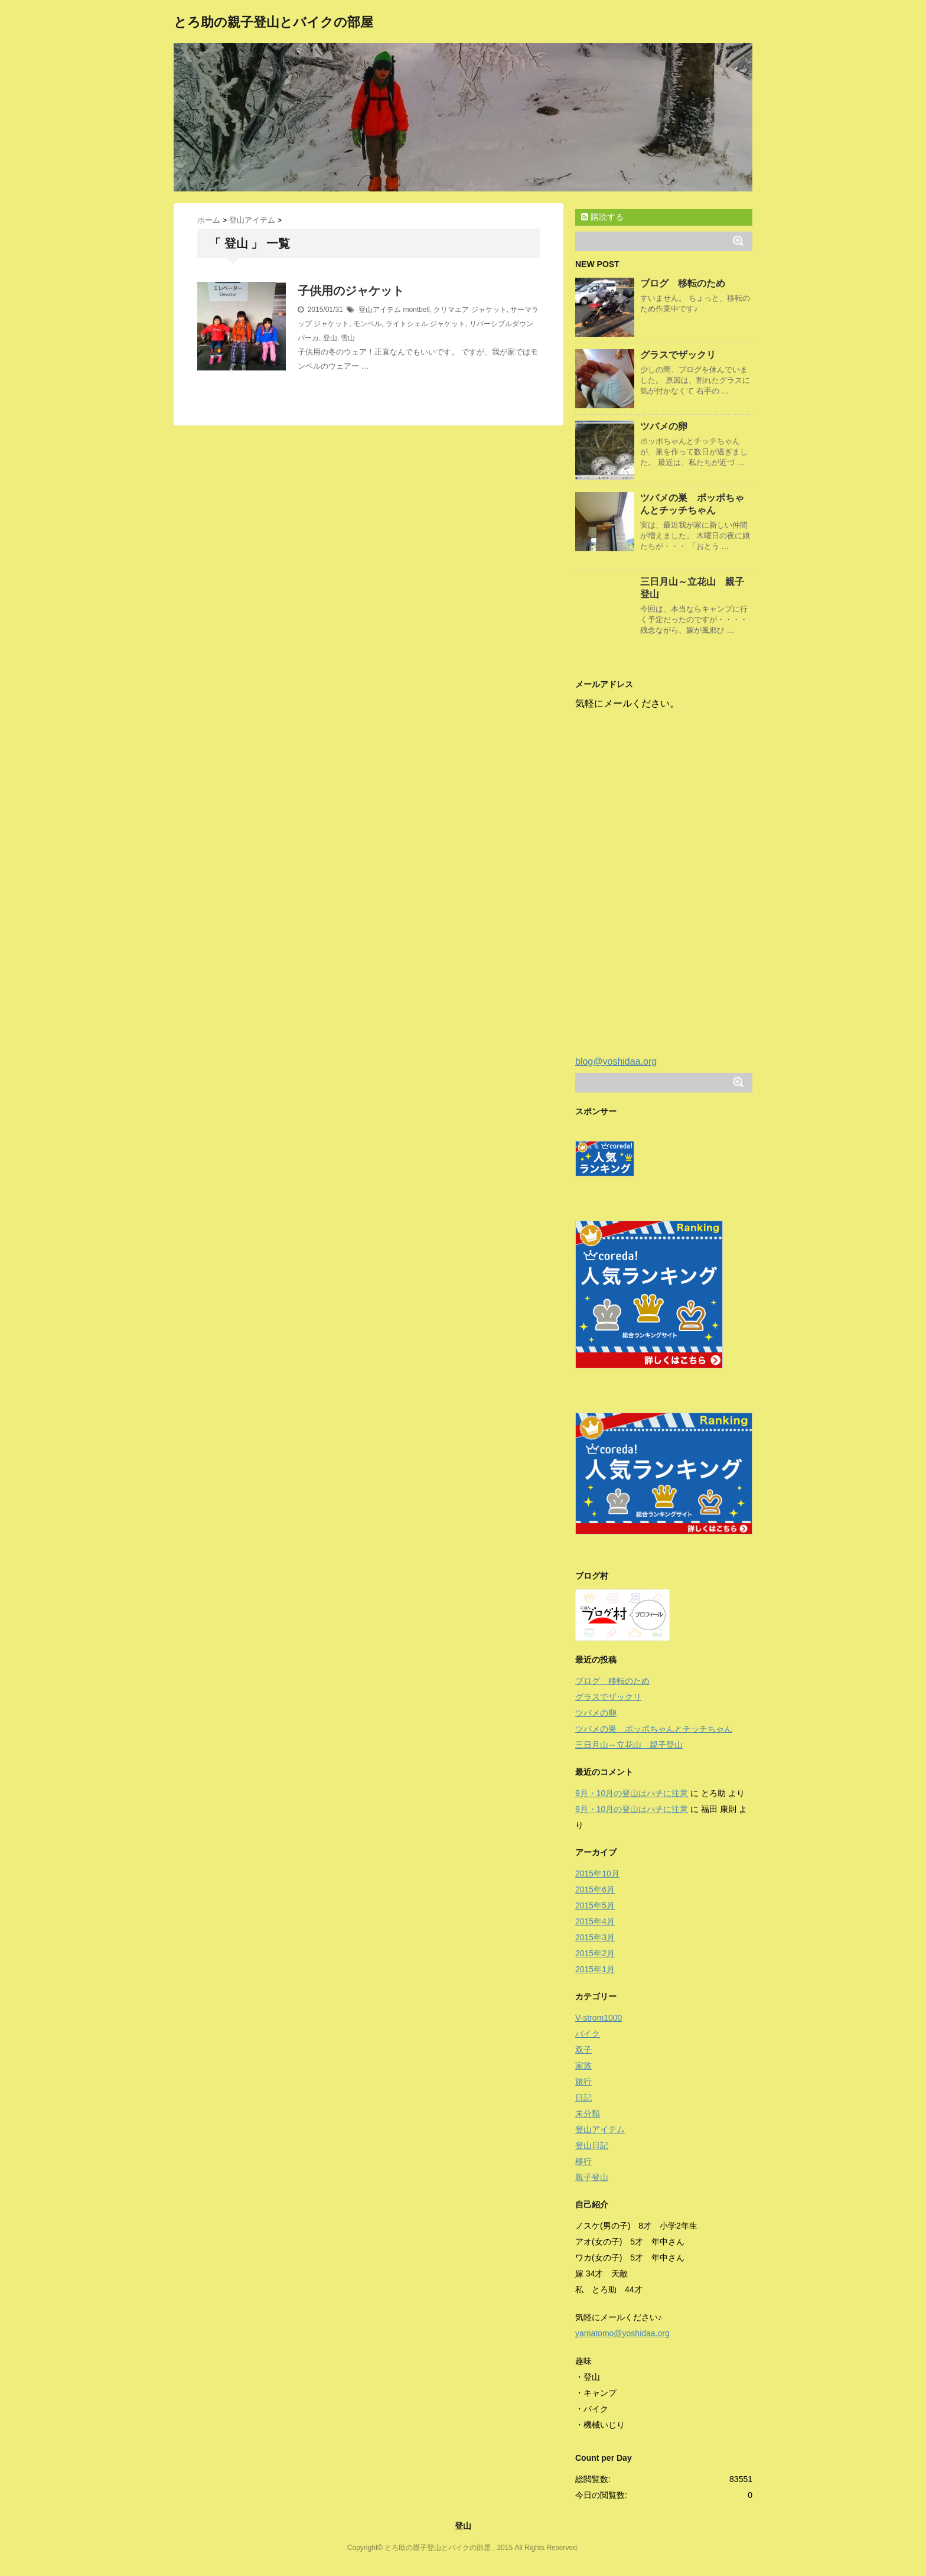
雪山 (348, 338)
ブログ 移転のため (682, 283)
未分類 (587, 2113)
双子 (583, 2049)
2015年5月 (595, 1905)
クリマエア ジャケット (469, 309)
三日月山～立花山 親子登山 (629, 1744)
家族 (583, 2065)
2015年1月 (595, 1969)
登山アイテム (379, 309)
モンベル (367, 324)
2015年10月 (597, 1873)
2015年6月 (595, 1889)
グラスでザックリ (678, 355)
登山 (330, 338)
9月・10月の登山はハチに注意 (631, 1793)
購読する (602, 217)
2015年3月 (595, 1937)
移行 (583, 2161)
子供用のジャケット (351, 290)
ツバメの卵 (663, 426)
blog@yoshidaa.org (616, 1061)
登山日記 (591, 2145)
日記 (583, 2097)
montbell (416, 309)
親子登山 (591, 2177)
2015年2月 (595, 1953)
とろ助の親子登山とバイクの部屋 (273, 22)
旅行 (583, 2081)
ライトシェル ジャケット (425, 324)
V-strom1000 (598, 2017)
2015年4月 (595, 1921)
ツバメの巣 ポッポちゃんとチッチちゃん (653, 1728)
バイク (587, 2033)
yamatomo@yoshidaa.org (622, 2333)
